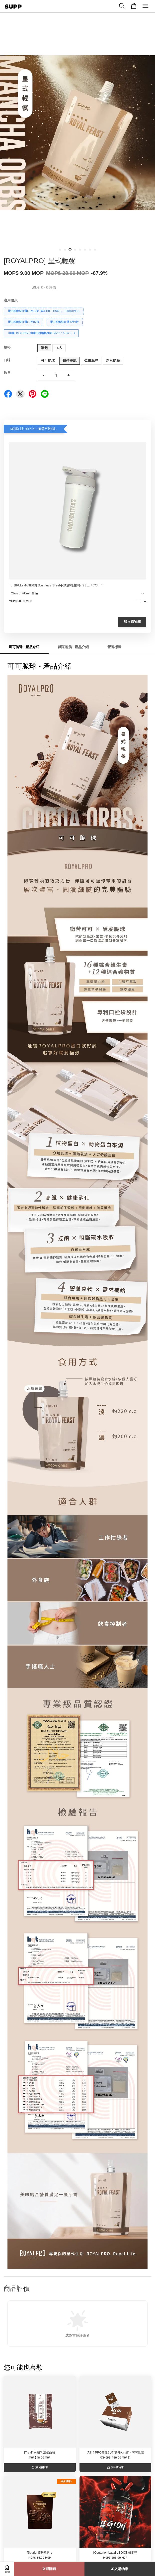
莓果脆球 (91, 360)
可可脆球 (48, 360)
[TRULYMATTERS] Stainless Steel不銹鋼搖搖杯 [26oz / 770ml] (55, 586)
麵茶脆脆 (70, 360)
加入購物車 (132, 622)
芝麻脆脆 (113, 360)
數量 (7, 373)
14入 (59, 348)
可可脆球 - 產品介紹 (24, 647)
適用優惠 (11, 300)
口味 (7, 360)
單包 (44, 348)
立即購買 (49, 2569)
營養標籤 (114, 647)
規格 (7, 347)
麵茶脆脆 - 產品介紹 (73, 647)
